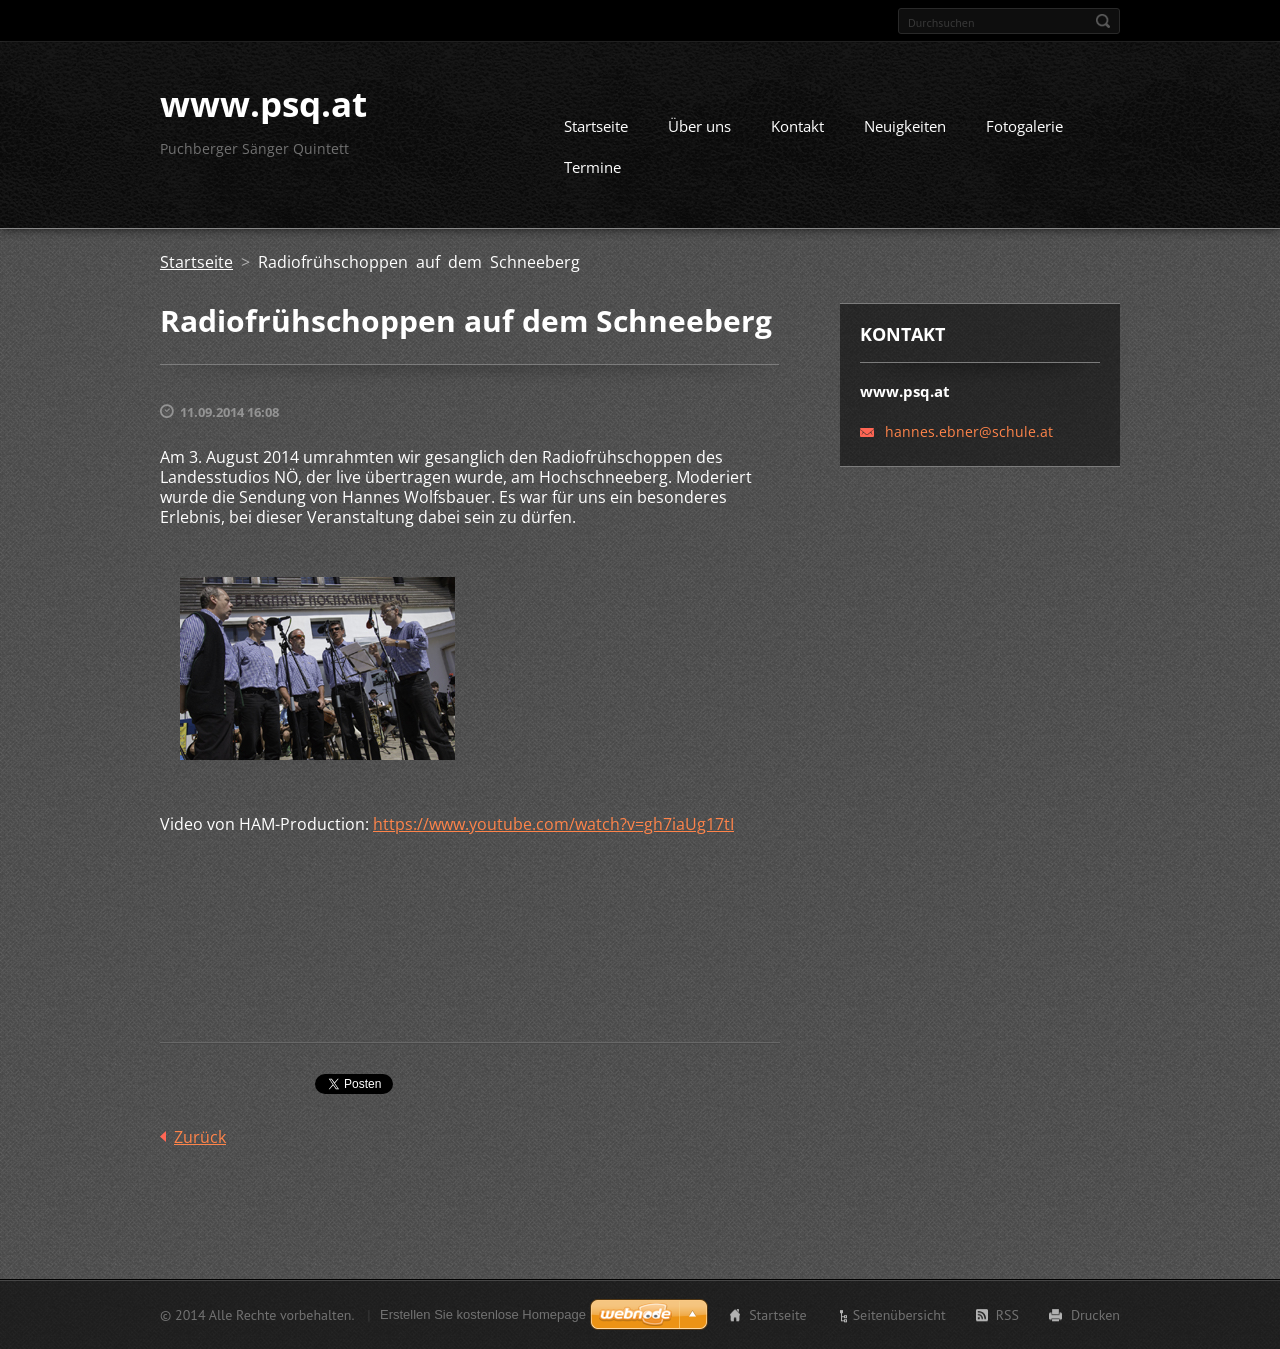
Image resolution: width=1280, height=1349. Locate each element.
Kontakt (797, 126)
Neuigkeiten (905, 126)
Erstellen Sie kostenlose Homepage (483, 1314)
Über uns (699, 126)
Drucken (1095, 1315)
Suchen (1103, 21)
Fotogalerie (1024, 126)
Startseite (596, 126)
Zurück (200, 1137)
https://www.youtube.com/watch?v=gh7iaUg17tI (553, 824)
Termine (592, 167)
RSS (1007, 1315)
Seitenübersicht (899, 1315)
